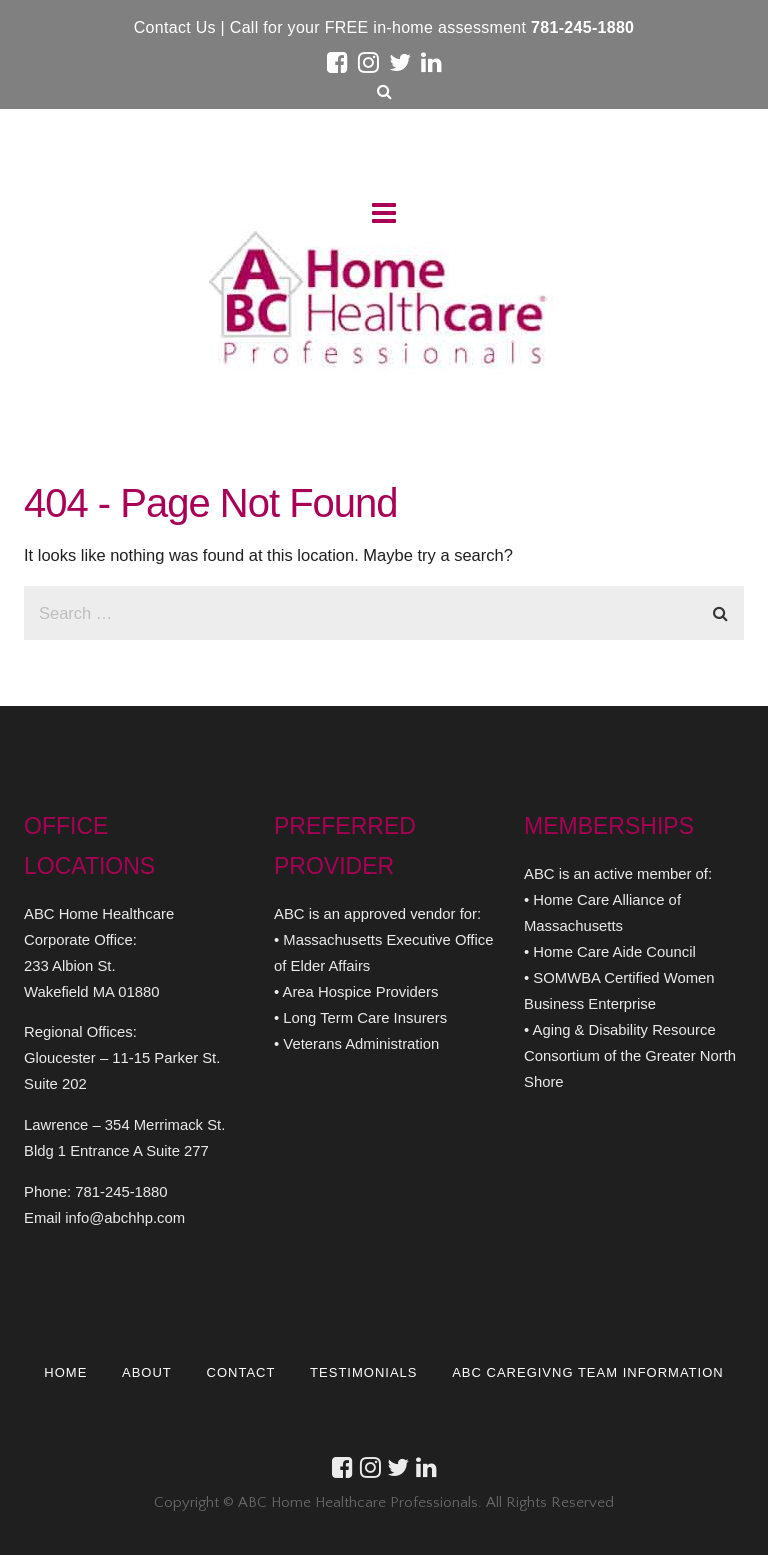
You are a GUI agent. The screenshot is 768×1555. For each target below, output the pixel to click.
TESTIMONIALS (363, 1372)
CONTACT (241, 1372)
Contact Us (177, 27)
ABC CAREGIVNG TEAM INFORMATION (588, 1372)
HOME (65, 1372)
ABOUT (147, 1372)
